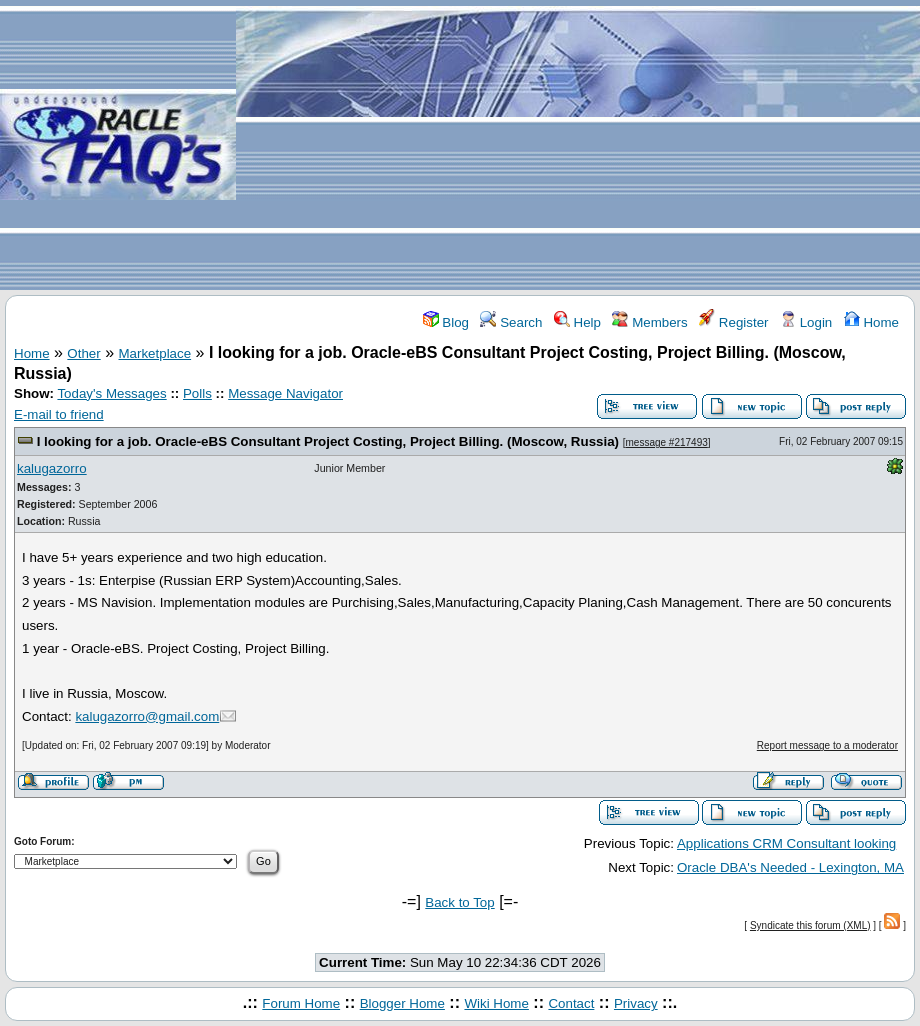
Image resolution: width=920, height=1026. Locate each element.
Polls (197, 393)
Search (511, 322)
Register (733, 322)
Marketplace (155, 353)
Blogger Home (402, 1003)
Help (577, 322)
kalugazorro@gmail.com (147, 716)
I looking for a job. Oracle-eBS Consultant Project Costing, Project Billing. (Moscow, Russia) (328, 441)
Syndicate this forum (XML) (810, 925)
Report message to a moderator (827, 745)
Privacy (636, 1003)
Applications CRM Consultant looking (786, 843)
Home (871, 322)
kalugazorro (52, 468)
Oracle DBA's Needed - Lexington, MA (790, 867)
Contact (571, 1003)
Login (806, 322)
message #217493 (667, 442)
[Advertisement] (578, 146)
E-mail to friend (59, 414)
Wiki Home (496, 1003)
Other (83, 353)
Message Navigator (285, 393)
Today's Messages (111, 393)
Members (649, 322)
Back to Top (459, 902)
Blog (446, 322)
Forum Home (301, 1003)
